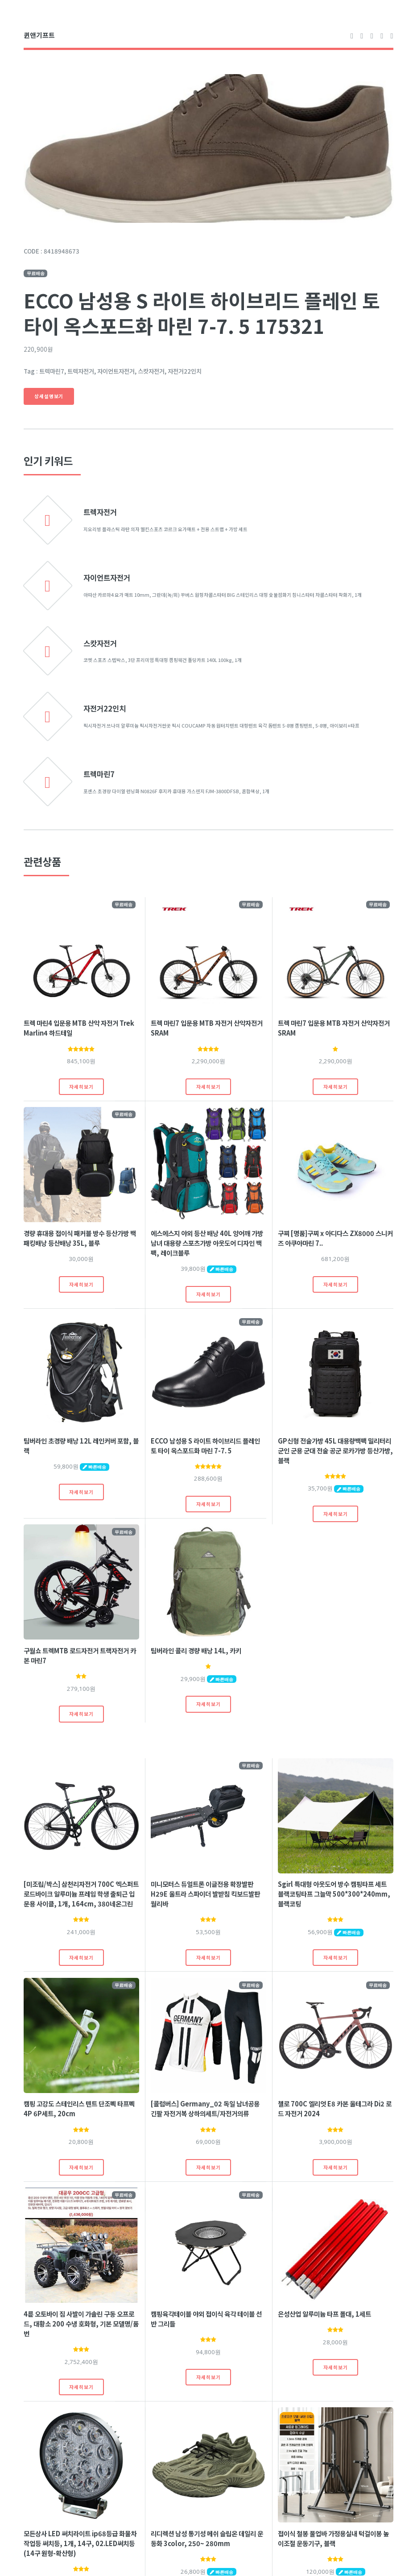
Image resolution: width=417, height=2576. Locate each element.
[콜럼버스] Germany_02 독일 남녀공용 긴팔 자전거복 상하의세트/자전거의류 (205, 2108)
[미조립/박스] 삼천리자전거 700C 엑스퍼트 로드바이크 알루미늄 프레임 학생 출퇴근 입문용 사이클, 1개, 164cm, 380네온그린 (81, 1893)
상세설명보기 (48, 396)
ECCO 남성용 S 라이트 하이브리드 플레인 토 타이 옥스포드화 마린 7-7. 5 (205, 1445)
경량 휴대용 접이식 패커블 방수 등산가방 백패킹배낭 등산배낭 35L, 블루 (80, 1238)
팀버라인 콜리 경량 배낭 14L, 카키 (196, 1650)
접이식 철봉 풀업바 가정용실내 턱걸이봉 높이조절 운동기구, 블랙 (333, 2538)
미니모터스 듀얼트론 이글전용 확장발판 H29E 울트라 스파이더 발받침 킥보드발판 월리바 (205, 1893)
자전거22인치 (104, 708)
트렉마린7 (99, 774)
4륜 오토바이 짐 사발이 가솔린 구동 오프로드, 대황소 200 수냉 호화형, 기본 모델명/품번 (81, 2323)
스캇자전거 (100, 643)
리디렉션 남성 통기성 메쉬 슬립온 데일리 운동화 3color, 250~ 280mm (207, 2538)
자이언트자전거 (106, 577)
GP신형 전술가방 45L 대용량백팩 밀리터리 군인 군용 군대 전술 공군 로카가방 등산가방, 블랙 (335, 1450)
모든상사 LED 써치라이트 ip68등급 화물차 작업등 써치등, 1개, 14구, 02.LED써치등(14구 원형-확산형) (80, 2543)
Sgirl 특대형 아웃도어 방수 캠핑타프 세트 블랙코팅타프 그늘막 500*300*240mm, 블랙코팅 (334, 1893)
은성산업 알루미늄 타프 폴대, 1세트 (324, 2313)
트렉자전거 (100, 512)
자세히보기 (81, 1086)
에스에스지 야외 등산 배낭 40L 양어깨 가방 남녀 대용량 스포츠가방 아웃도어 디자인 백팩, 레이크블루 (207, 1242)
